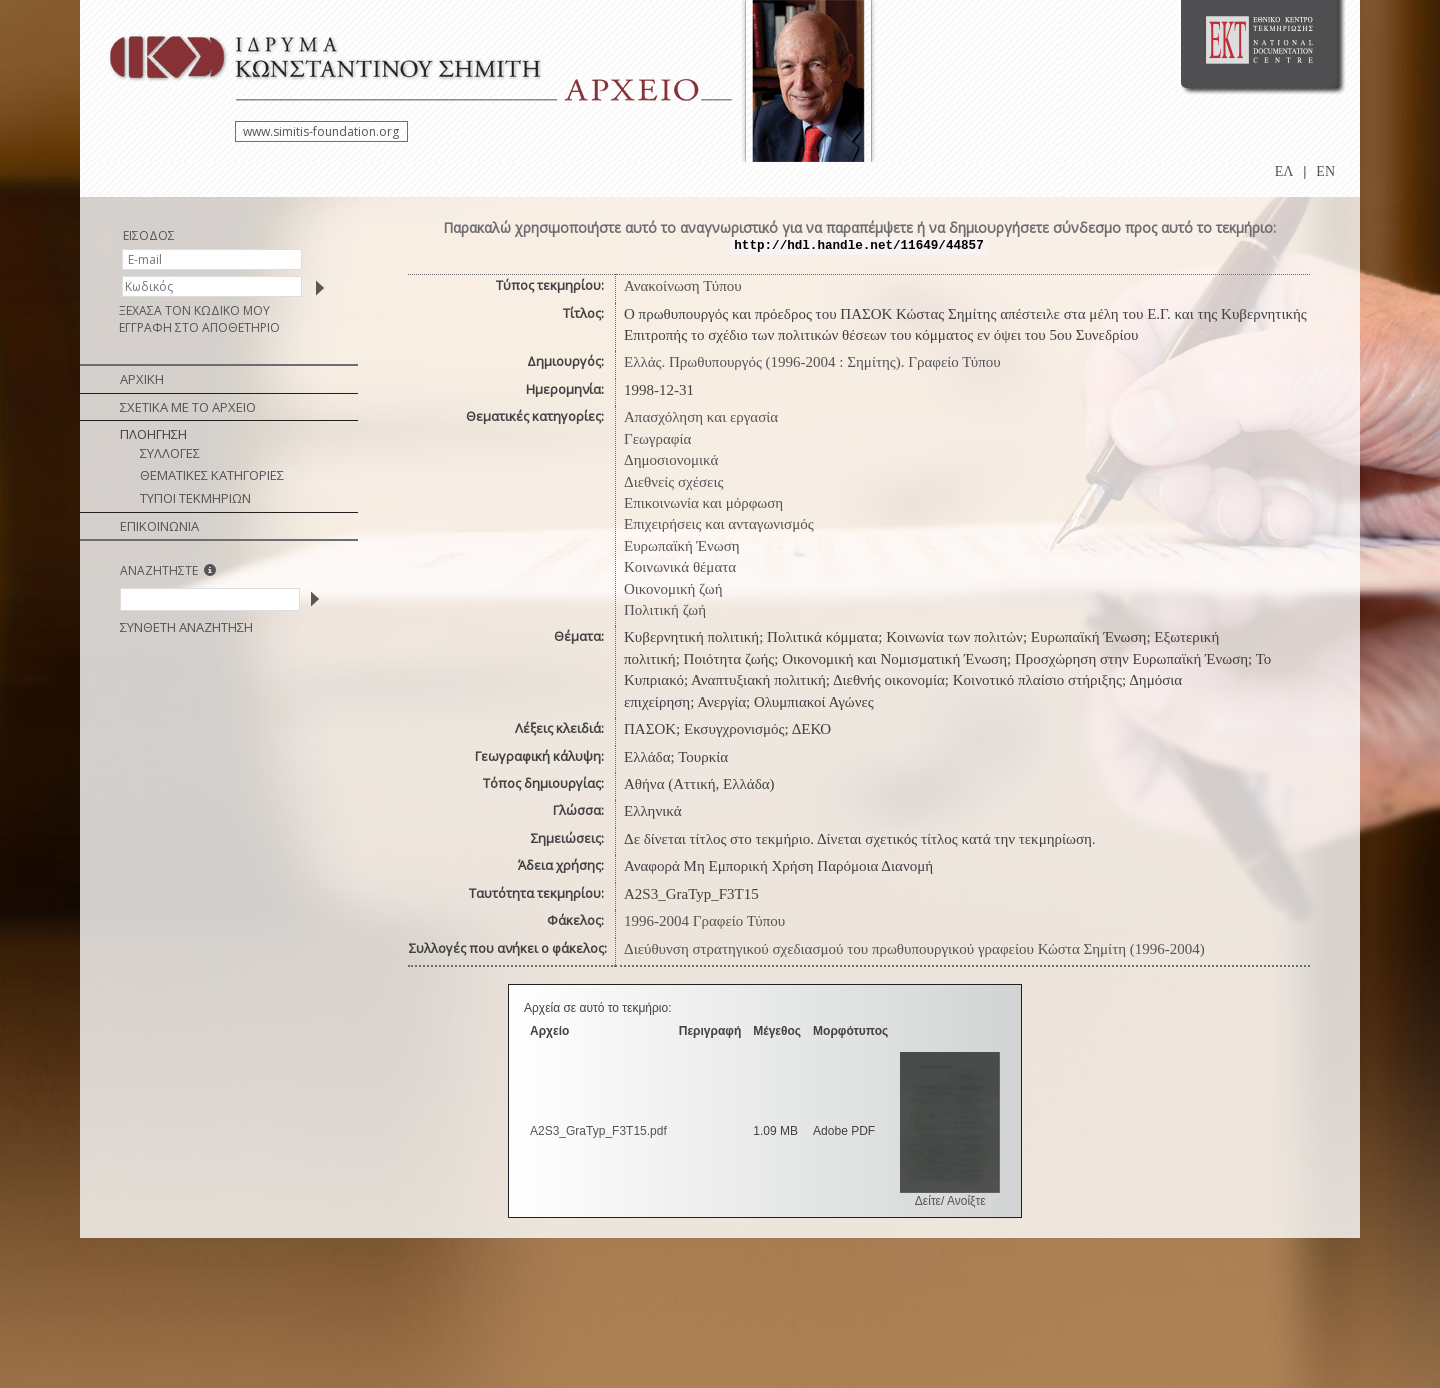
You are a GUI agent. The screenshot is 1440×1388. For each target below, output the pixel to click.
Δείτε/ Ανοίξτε (950, 1201)
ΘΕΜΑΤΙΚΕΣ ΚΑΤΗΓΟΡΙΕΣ (212, 475)
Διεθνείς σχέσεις (673, 482)
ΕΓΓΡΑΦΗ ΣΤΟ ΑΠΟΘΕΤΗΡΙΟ (199, 327)
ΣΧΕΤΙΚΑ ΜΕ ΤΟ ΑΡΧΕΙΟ (188, 407)
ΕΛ (1284, 171)
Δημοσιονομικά (671, 460)
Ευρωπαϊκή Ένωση (682, 546)
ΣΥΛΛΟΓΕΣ (170, 453)
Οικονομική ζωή (673, 589)
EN (1325, 171)
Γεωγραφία (657, 439)
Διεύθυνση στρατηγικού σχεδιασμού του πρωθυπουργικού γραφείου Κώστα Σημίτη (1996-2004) (914, 949)
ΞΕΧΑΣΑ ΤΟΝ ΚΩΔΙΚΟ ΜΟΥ (194, 310)
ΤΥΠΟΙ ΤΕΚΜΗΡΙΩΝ (195, 498)
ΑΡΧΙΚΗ (142, 379)
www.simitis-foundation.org (321, 131)
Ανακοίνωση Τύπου (683, 286)
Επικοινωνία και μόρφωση (703, 503)
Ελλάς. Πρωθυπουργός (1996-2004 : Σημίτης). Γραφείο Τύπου (812, 362)
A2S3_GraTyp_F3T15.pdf (598, 1131)
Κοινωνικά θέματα (680, 567)
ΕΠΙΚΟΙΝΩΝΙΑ (159, 526)
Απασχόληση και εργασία (701, 417)
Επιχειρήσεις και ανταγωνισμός (719, 524)
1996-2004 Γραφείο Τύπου (704, 921)
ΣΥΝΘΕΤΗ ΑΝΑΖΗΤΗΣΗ (186, 627)
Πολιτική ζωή (665, 610)
